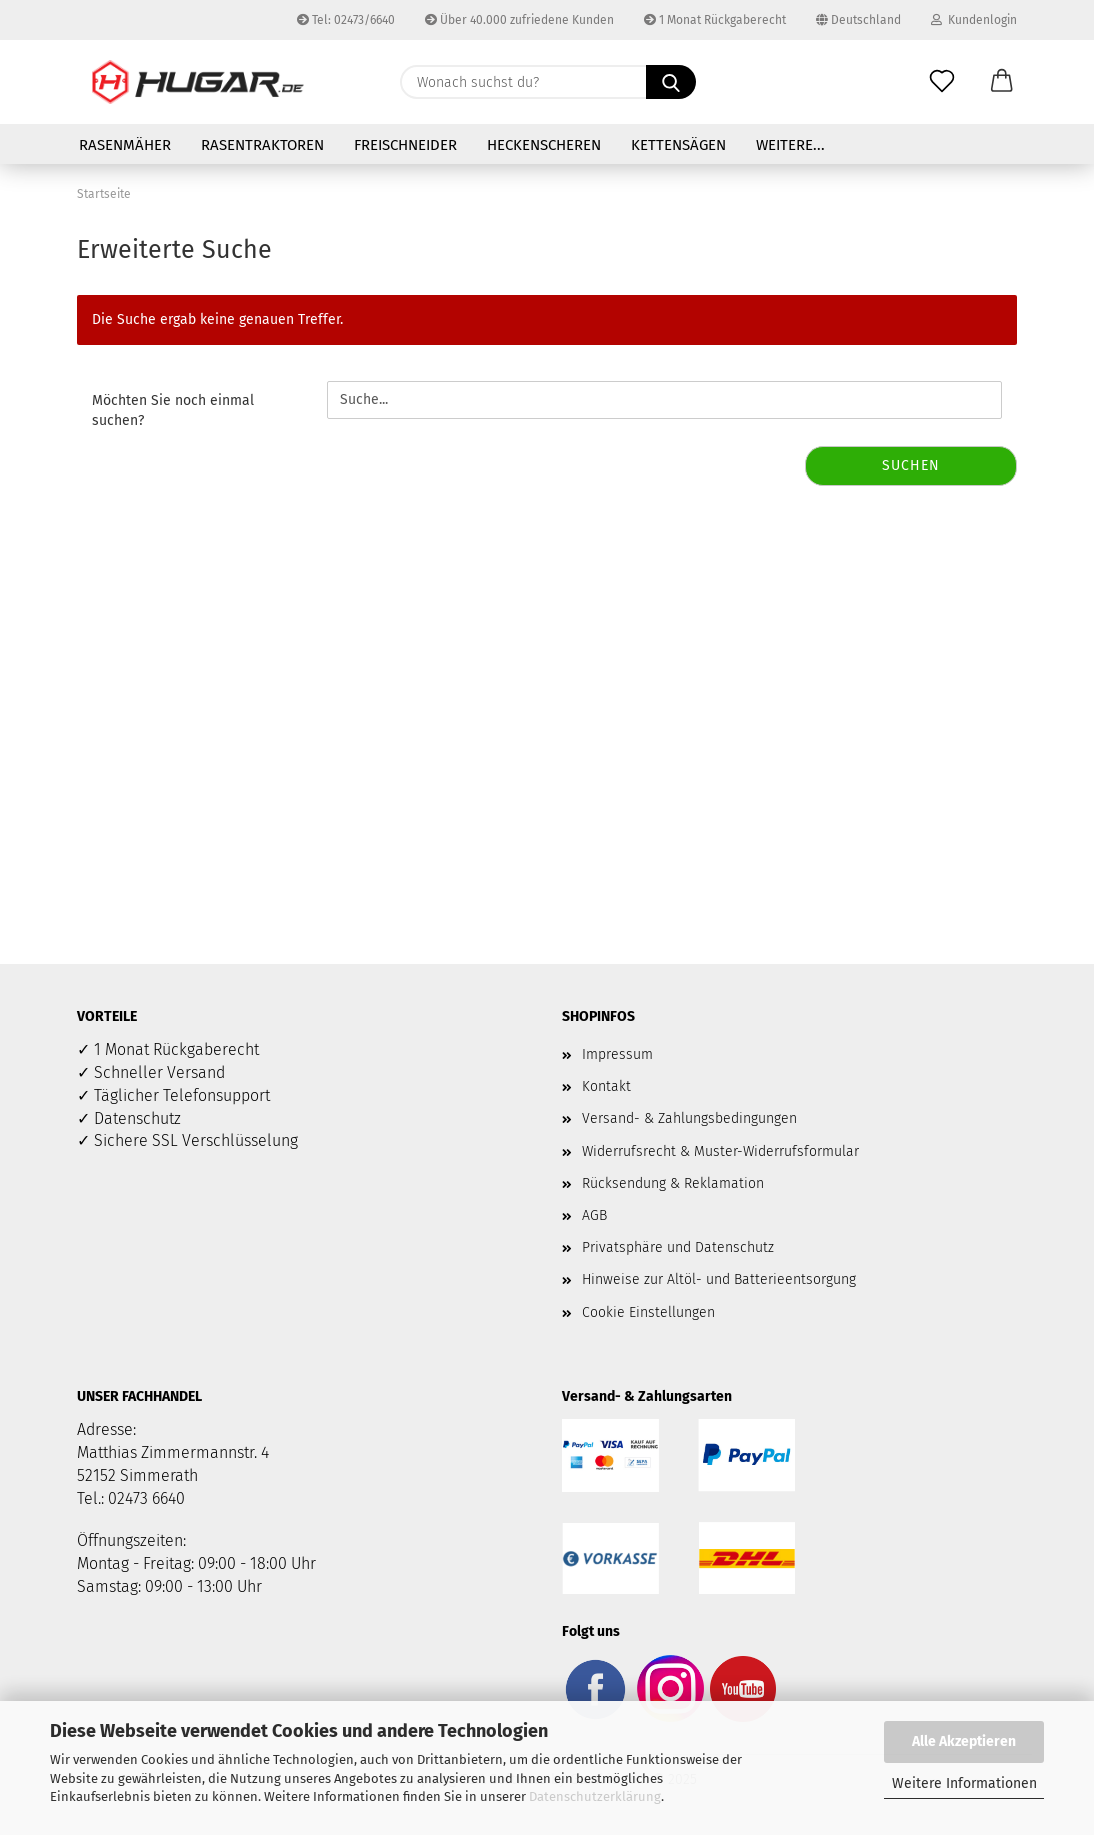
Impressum (617, 1054)
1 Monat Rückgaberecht (715, 20)
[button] (1002, 82)
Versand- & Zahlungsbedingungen (689, 1118)
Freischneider (405, 145)
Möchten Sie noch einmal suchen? (173, 410)
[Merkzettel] (942, 82)
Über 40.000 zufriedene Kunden (519, 20)
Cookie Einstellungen (648, 1312)
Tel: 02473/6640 (346, 20)
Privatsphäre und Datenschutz (678, 1247)
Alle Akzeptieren (964, 1741)
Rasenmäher (125, 145)
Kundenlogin (974, 20)
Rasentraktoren (262, 145)
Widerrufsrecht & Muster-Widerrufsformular (720, 1151)
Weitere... (790, 145)
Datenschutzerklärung (595, 1796)
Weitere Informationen (964, 1783)
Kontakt (606, 1086)
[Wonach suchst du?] (671, 82)
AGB (594, 1215)
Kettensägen (678, 145)
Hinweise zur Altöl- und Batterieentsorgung (719, 1279)
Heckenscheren (544, 145)
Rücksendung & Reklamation (673, 1183)
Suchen (911, 465)
